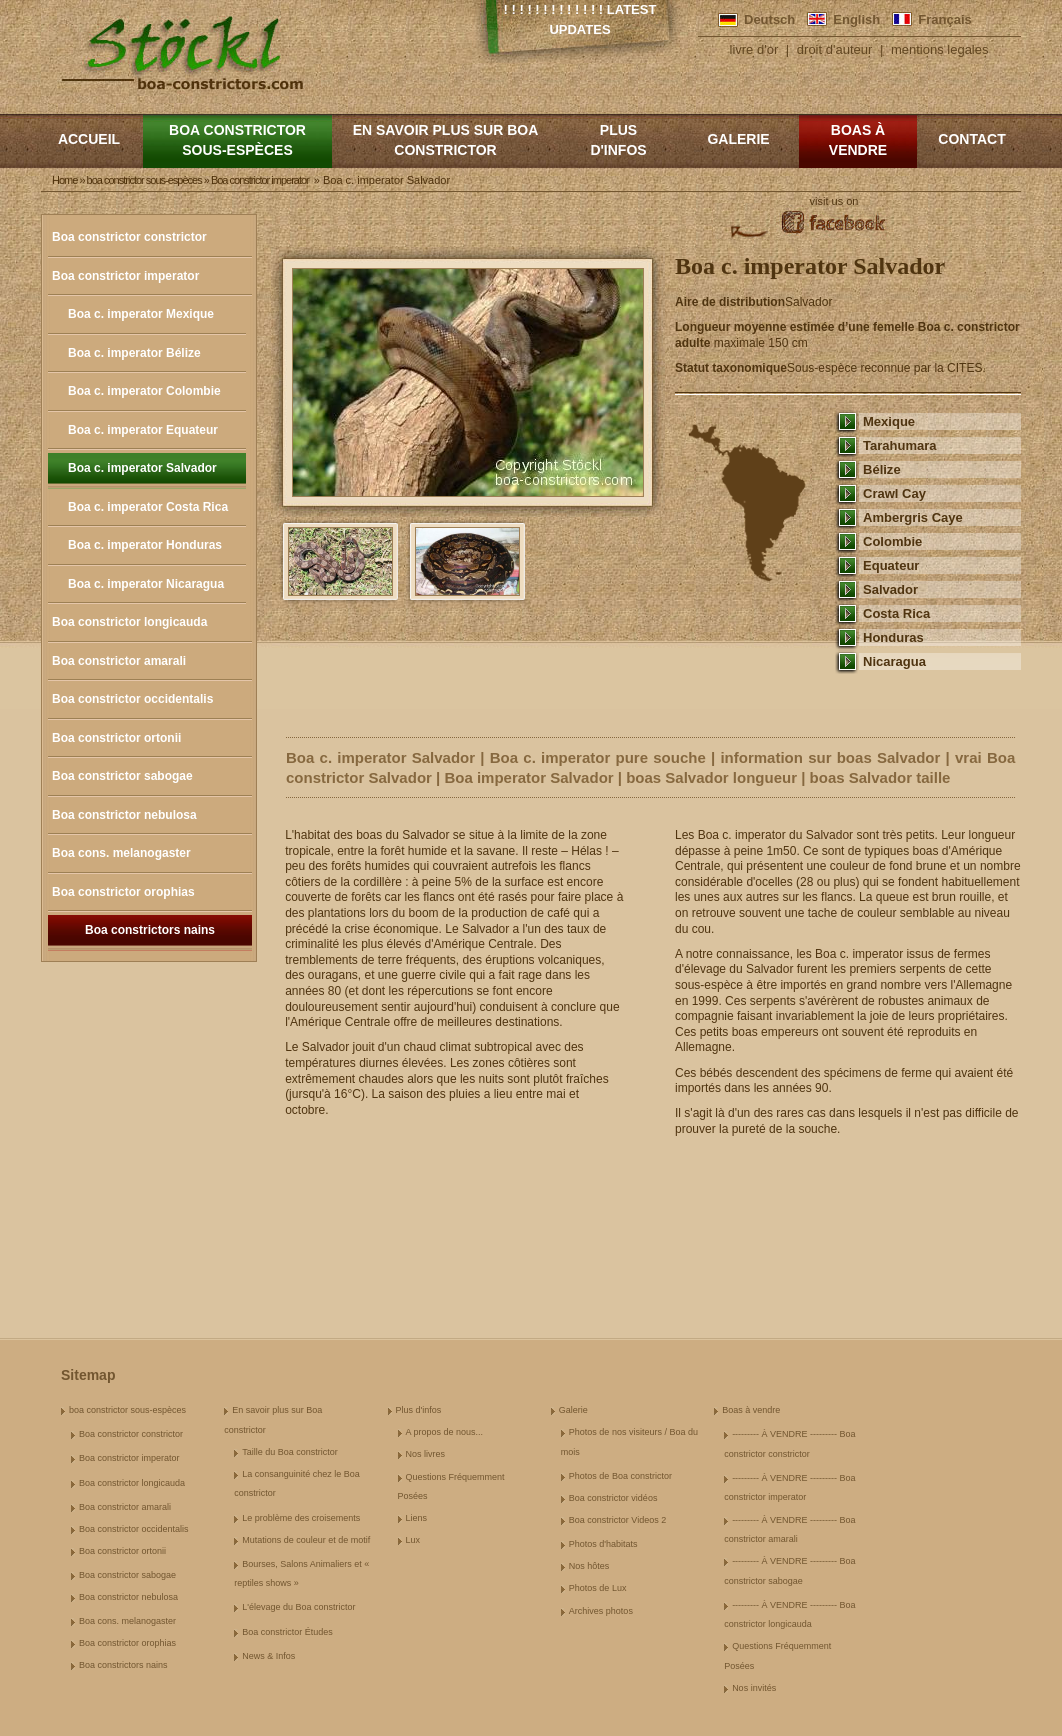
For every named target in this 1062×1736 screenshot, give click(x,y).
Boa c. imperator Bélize (134, 353)
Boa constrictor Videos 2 (617, 1520)
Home (64, 180)
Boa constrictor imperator (125, 276)
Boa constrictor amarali (119, 661)
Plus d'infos (618, 140)
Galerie (738, 139)
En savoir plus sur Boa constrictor (446, 140)
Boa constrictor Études (287, 1632)
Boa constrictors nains (150, 930)
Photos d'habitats (603, 1544)
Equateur (891, 565)
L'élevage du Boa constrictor (298, 1607)
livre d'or (754, 49)
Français (944, 19)
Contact (971, 139)
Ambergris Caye (913, 517)
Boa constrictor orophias (123, 892)
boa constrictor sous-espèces (237, 140)
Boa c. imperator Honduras (145, 545)
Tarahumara (900, 445)
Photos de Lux (598, 1588)
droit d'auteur (834, 49)
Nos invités (754, 1688)
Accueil (89, 139)
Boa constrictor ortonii (116, 738)
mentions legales (940, 49)
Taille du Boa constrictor (290, 1452)
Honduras (893, 637)
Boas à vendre (858, 140)
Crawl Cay (894, 493)
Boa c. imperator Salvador (142, 468)
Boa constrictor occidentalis (132, 699)
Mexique (889, 421)
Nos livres (426, 1454)
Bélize (882, 469)
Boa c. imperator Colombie (144, 391)
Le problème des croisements (301, 1518)
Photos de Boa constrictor (620, 1476)
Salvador (890, 589)
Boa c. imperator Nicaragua (146, 584)
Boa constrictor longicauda (129, 622)
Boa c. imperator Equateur (143, 430)
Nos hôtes (589, 1566)
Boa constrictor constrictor (129, 237)
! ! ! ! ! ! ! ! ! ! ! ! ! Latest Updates (580, 19)
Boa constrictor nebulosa (124, 815)
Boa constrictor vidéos (613, 1498)
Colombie (892, 541)
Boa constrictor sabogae (122, 776)
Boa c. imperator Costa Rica (148, 507)
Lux (413, 1540)
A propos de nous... (445, 1432)
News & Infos (268, 1656)
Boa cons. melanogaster (121, 853)
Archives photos (601, 1611)
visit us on (834, 201)
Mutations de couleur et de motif (306, 1540)
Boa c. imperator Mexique (141, 314)
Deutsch (769, 19)
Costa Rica (896, 613)
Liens (417, 1518)
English (856, 19)
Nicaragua (894, 661)
